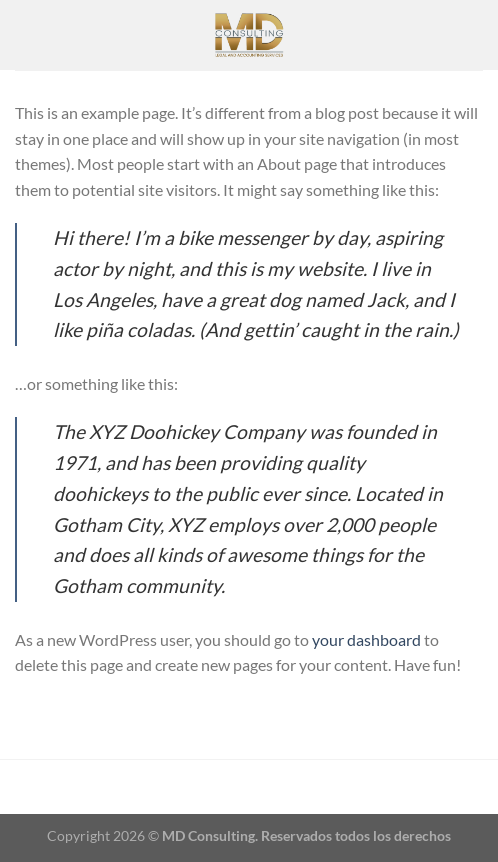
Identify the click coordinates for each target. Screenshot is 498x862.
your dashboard (366, 639)
